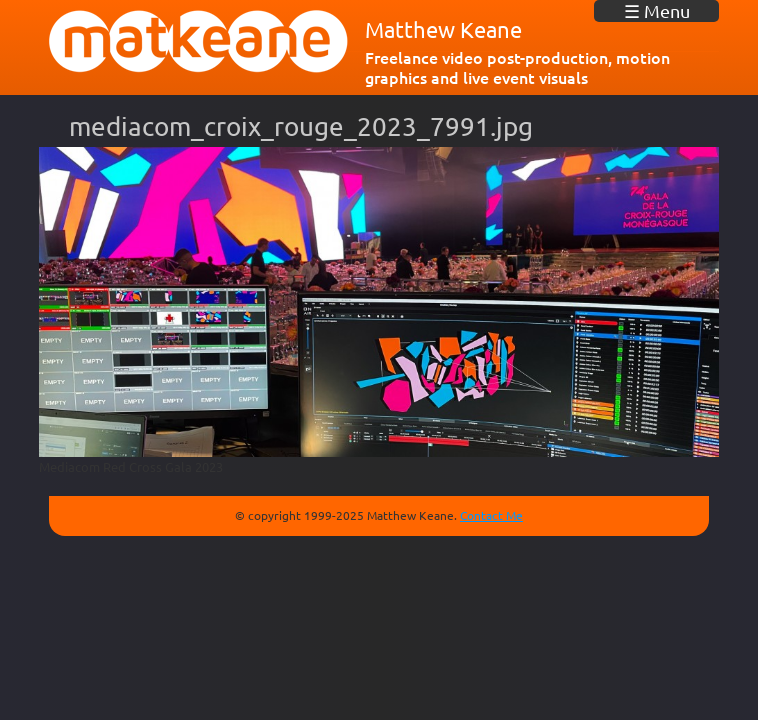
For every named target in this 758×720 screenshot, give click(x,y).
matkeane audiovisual (199, 42)
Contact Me (491, 515)
